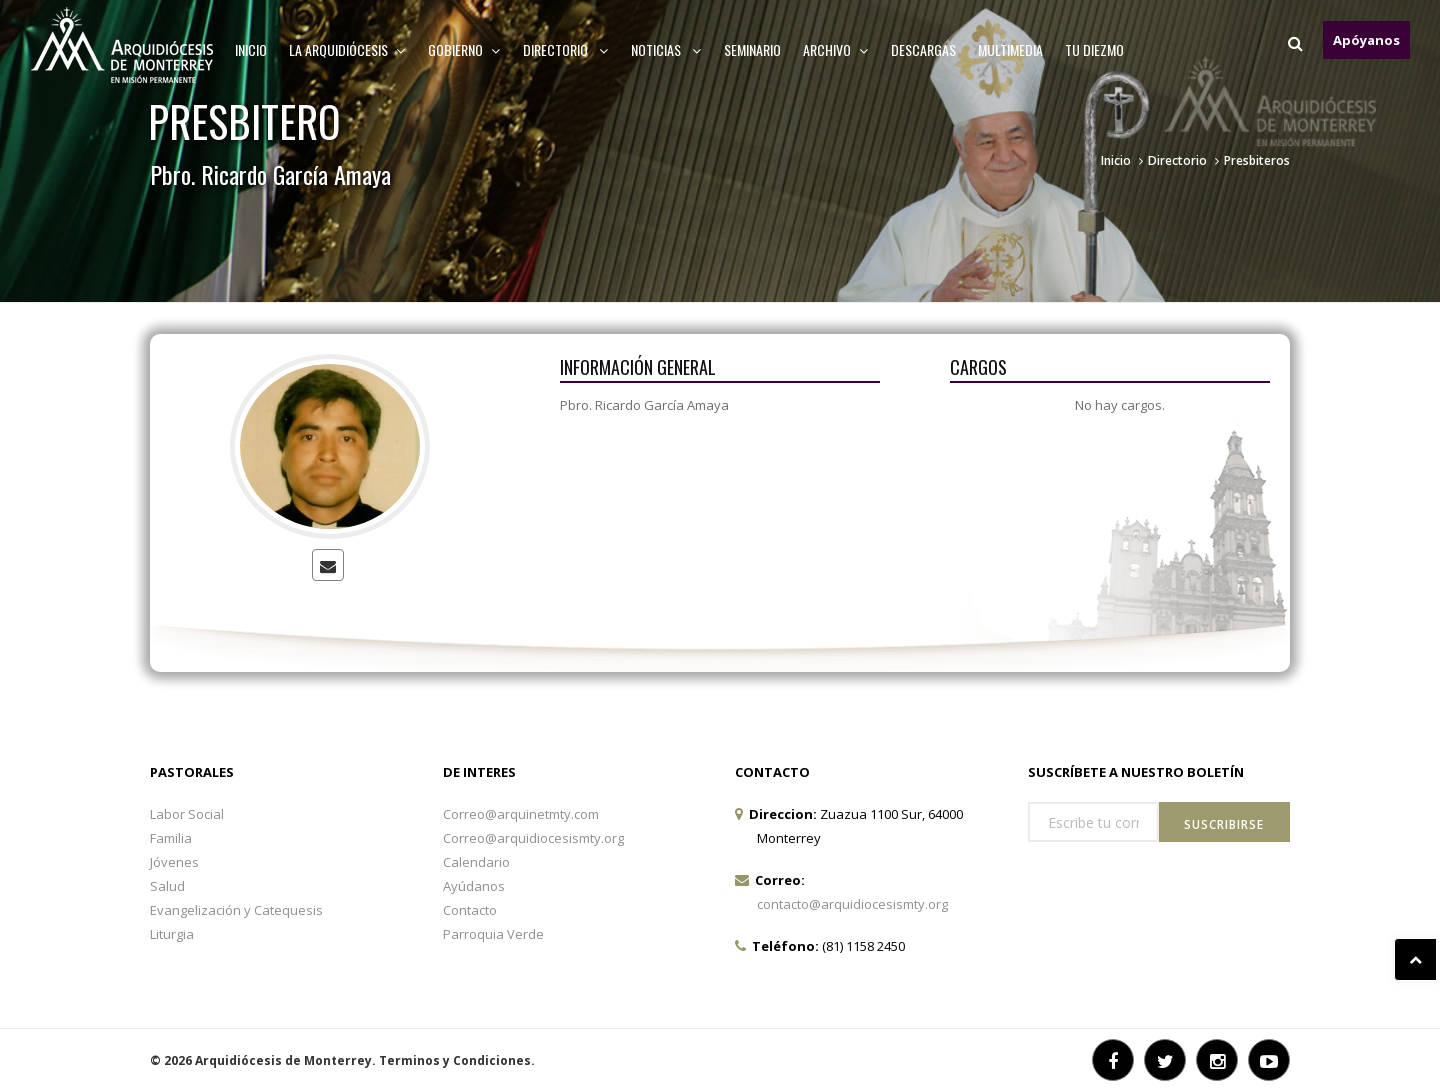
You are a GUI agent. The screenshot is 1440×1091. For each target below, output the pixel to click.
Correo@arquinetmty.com (521, 814)
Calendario (476, 862)
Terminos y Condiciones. (457, 1060)
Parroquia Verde (493, 934)
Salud (167, 886)
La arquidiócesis (347, 49)
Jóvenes (174, 862)
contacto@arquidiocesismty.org (852, 904)
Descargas (923, 49)
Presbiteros (1257, 160)
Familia (171, 838)
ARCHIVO (836, 49)
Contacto (470, 910)
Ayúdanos (474, 886)
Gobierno (464, 49)
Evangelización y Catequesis (236, 910)
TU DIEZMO (1094, 49)
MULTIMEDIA (1010, 49)
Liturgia (172, 934)
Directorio (566, 49)
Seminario (752, 49)
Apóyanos (1366, 40)
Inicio (251, 49)
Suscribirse (1224, 824)
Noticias (666, 49)
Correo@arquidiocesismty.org (533, 838)
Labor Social (187, 814)
